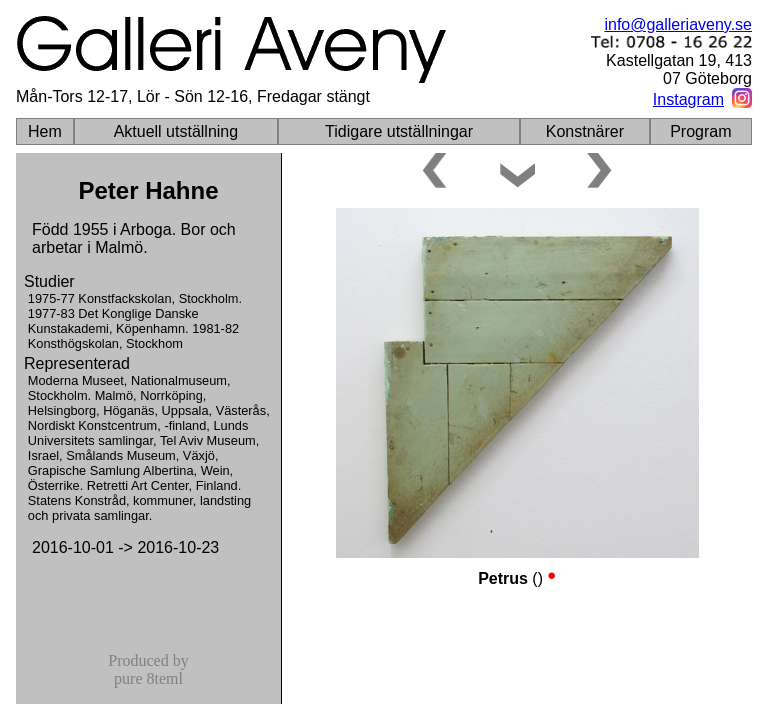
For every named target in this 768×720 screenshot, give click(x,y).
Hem (45, 131)
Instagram (688, 99)
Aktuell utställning (176, 131)
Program (700, 131)
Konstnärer (585, 131)
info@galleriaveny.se (678, 24)
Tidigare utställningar (399, 131)
